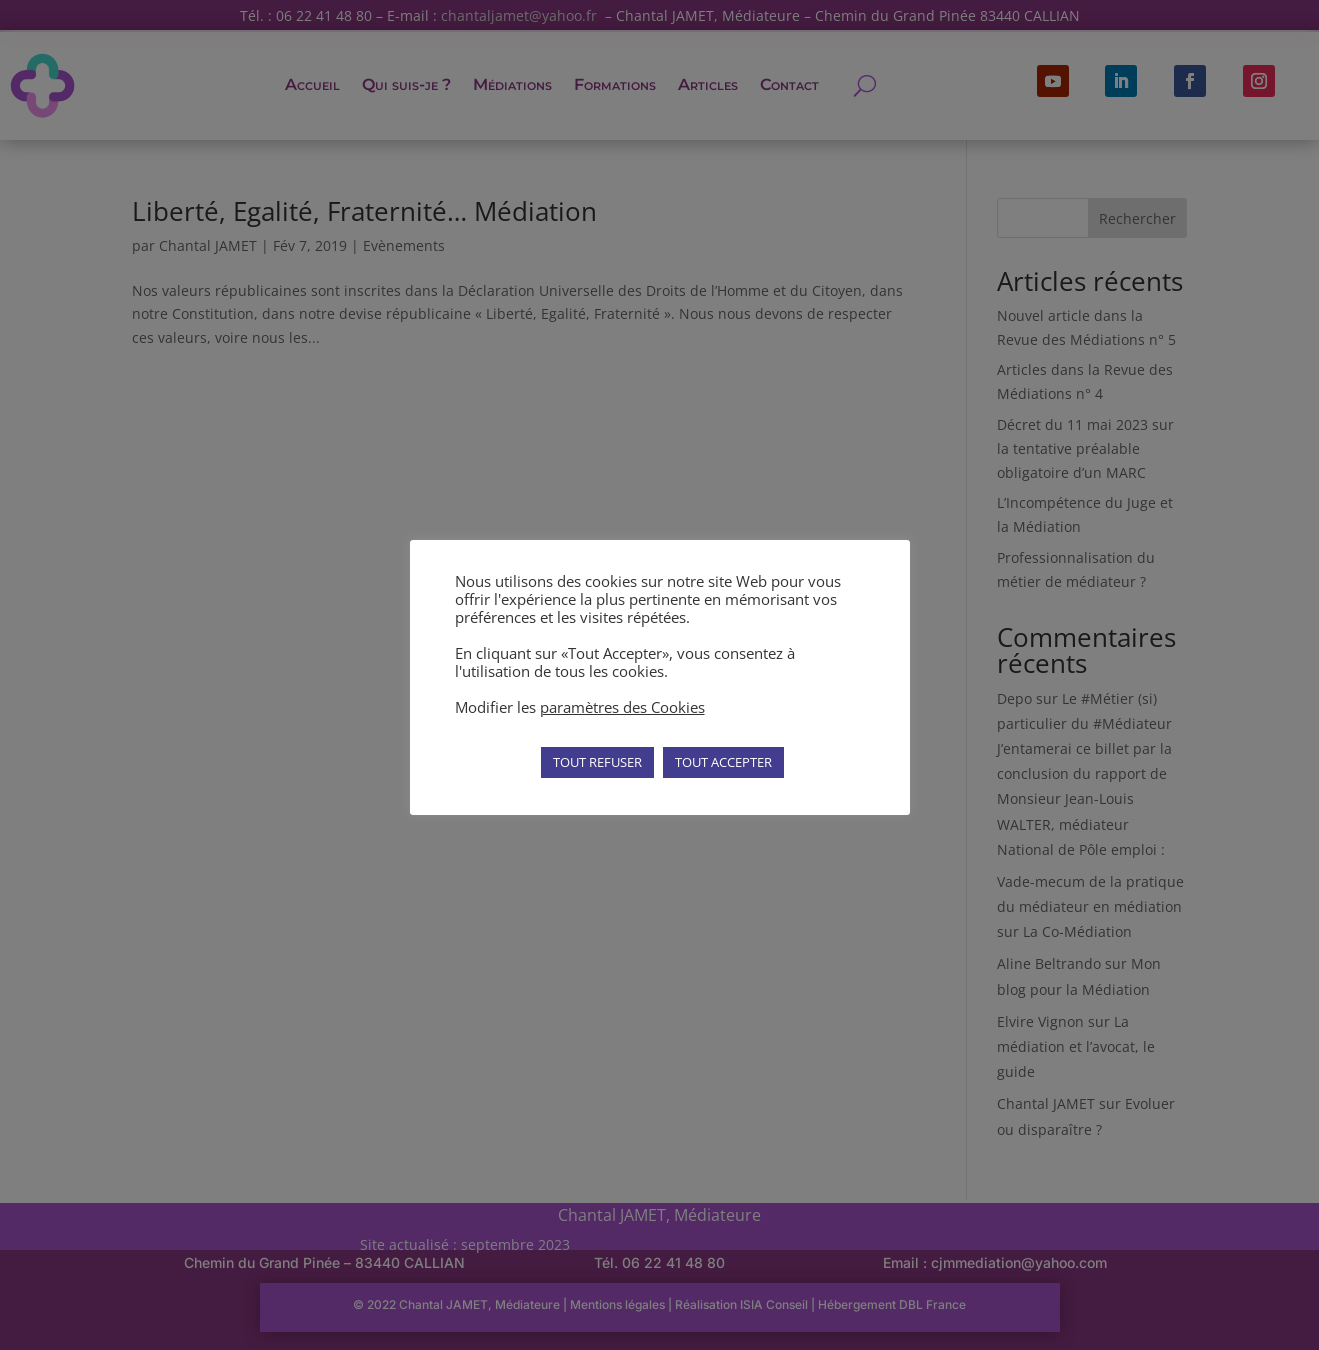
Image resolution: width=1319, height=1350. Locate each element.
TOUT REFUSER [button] (597, 762)
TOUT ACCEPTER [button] (723, 762)
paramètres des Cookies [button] (622, 707)
